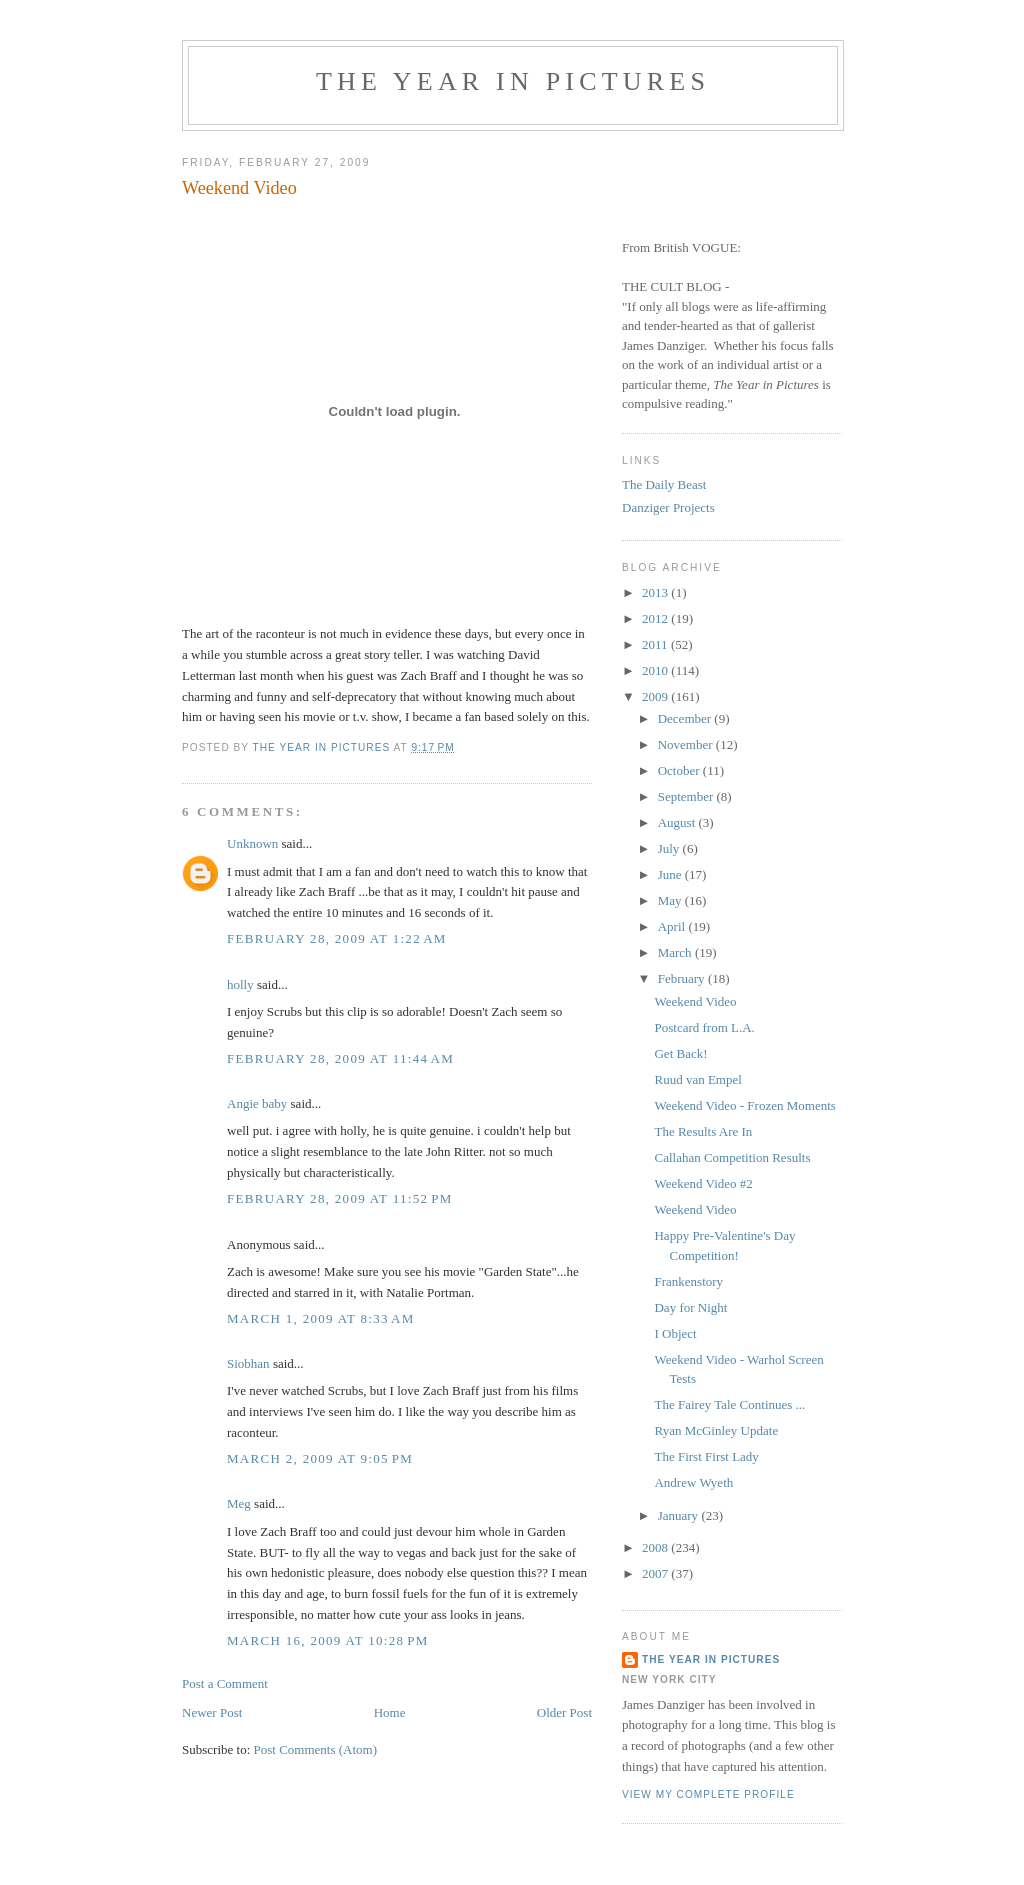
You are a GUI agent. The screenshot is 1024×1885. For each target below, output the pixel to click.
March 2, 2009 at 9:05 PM (320, 1458)
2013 (656, 592)
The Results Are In (703, 1131)
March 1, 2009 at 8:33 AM (321, 1318)
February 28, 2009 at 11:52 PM (340, 1198)
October (680, 770)
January (680, 1515)
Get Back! (680, 1053)
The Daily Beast (664, 484)
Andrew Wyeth (693, 1482)
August (678, 822)
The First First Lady (706, 1456)
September (687, 796)
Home (390, 1712)
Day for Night (690, 1307)
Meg (239, 1503)
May (671, 900)
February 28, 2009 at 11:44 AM (340, 1058)
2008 (656, 1547)
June (671, 874)
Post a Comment (225, 1683)
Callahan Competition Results (732, 1157)
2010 (656, 670)
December (686, 718)
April (673, 926)
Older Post (564, 1712)
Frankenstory (688, 1281)
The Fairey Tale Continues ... (729, 1404)
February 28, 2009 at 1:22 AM (337, 938)
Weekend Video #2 (703, 1183)
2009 (656, 696)
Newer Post (212, 1712)
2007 (656, 1573)
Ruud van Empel (697, 1079)
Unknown (252, 843)
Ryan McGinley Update (716, 1430)
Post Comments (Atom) (316, 1749)
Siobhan (248, 1363)
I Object (675, 1333)
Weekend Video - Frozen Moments (744, 1105)
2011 (656, 644)
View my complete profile (708, 1794)
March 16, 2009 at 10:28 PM (328, 1640)
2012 (656, 618)
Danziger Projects (668, 507)
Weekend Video (695, 1001)
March (676, 952)
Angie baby (257, 1103)
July (670, 848)
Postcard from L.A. (704, 1027)
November (687, 744)
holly (240, 984)
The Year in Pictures (513, 81)
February (683, 978)
